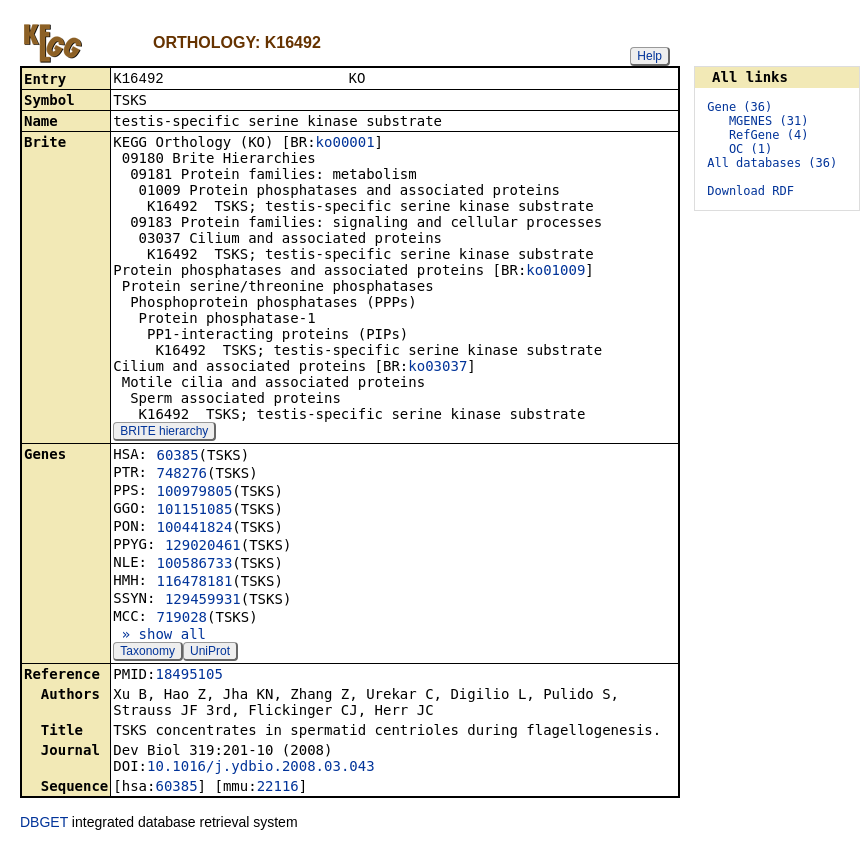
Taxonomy (147, 653)
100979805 (194, 493)
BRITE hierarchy (164, 433)
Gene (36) (739, 107)
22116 (278, 788)
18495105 (188, 676)
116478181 (194, 583)
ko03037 (437, 368)
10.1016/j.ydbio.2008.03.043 (261, 768)
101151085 (194, 511)
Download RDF (750, 191)
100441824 (194, 529)
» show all (159, 636)
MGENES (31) (768, 121)
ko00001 (345, 144)
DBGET (44, 824)
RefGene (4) (768, 135)
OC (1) (750, 149)
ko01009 (555, 272)
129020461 (203, 547)
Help (649, 56)
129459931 (203, 601)
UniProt (210, 653)
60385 (177, 457)
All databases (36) (772, 163)
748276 (181, 475)
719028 (181, 619)
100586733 (194, 565)
